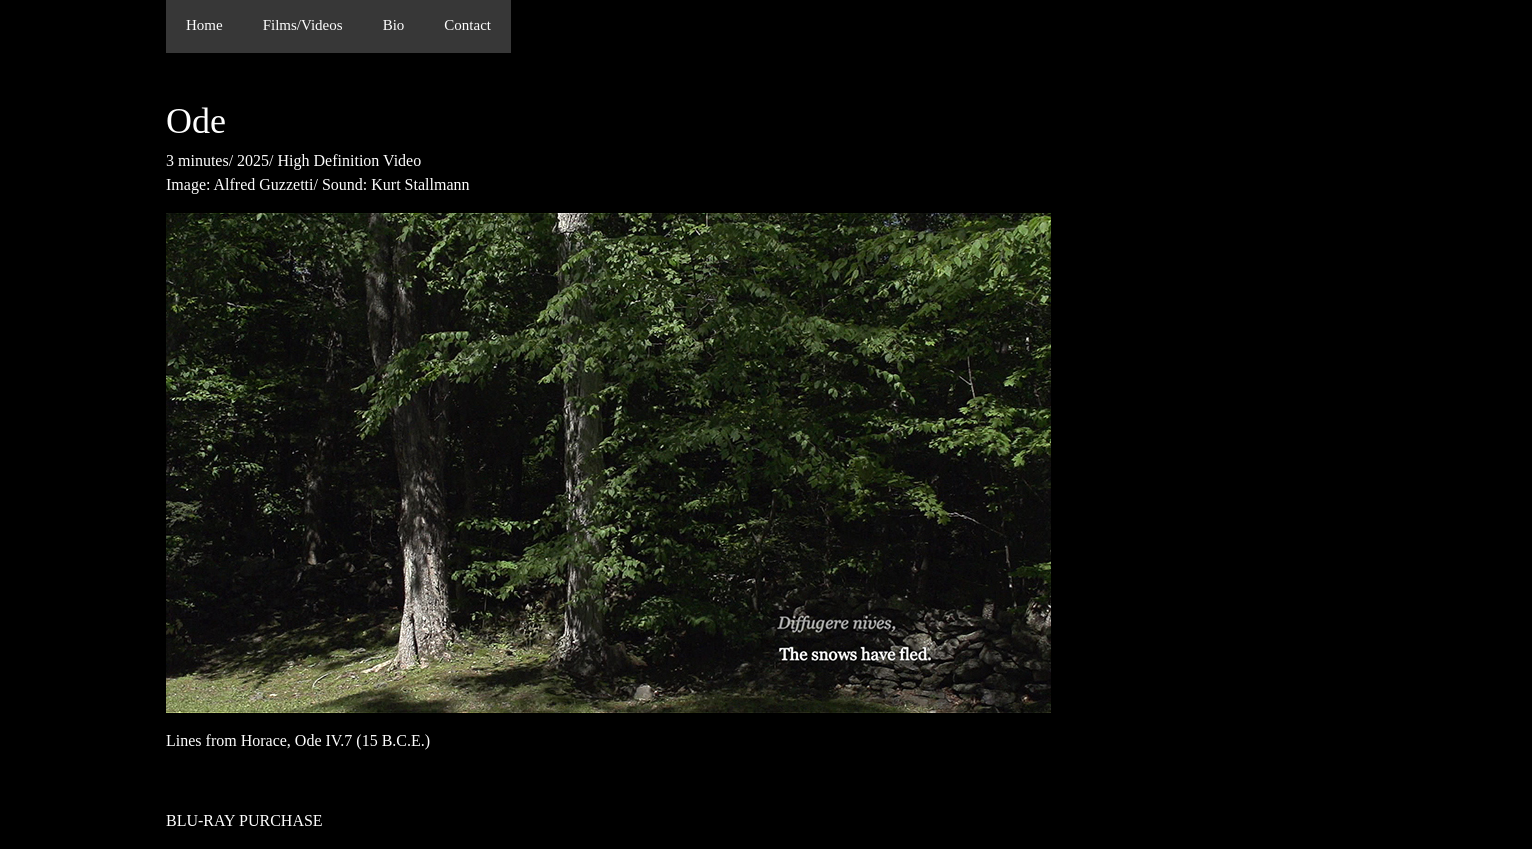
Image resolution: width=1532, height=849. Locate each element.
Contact (467, 25)
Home (204, 25)
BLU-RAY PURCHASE (244, 820)
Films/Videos (303, 25)
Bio (394, 25)
